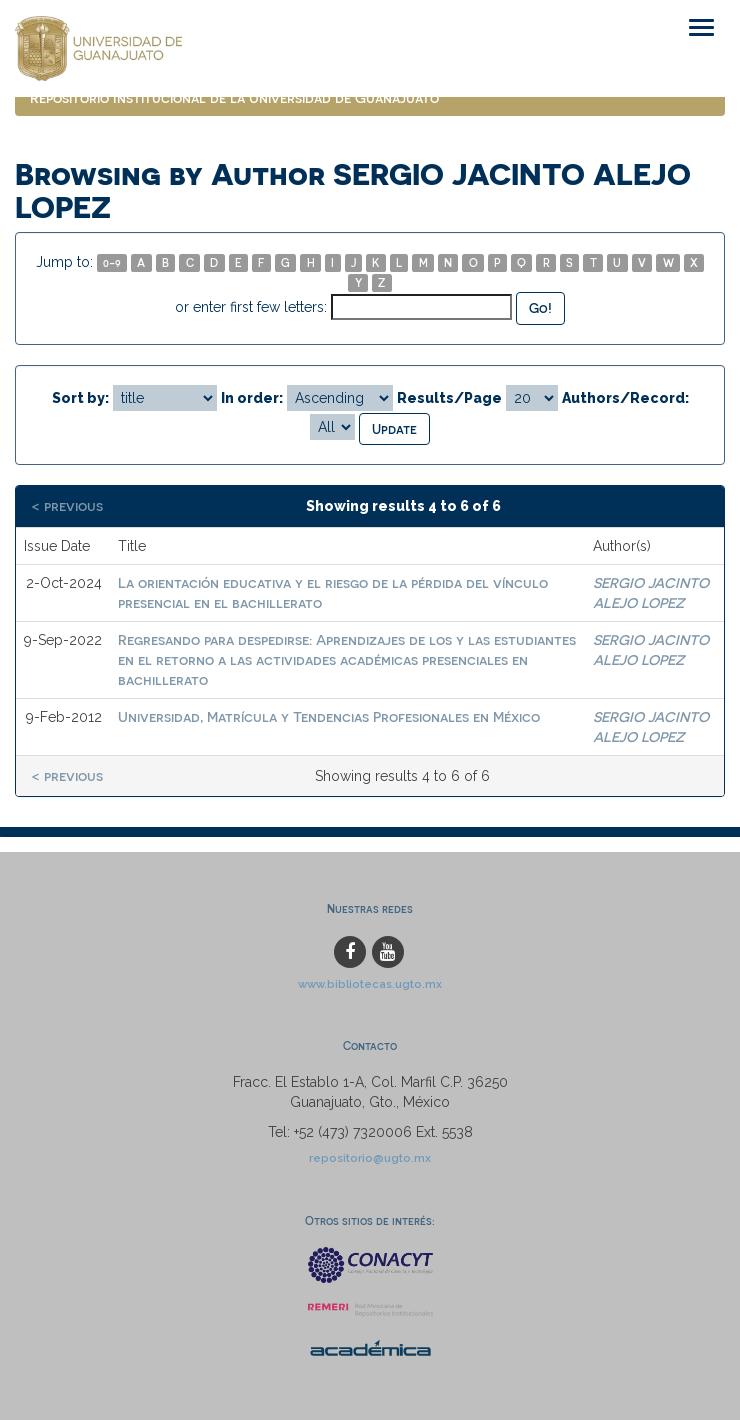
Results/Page (449, 398)
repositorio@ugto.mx (370, 1158)
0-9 (112, 262)
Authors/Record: (625, 398)
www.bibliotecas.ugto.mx (370, 984)
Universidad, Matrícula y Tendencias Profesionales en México (329, 716)
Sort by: (80, 398)
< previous (67, 505)
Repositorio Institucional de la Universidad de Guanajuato (234, 97)
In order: (252, 398)
